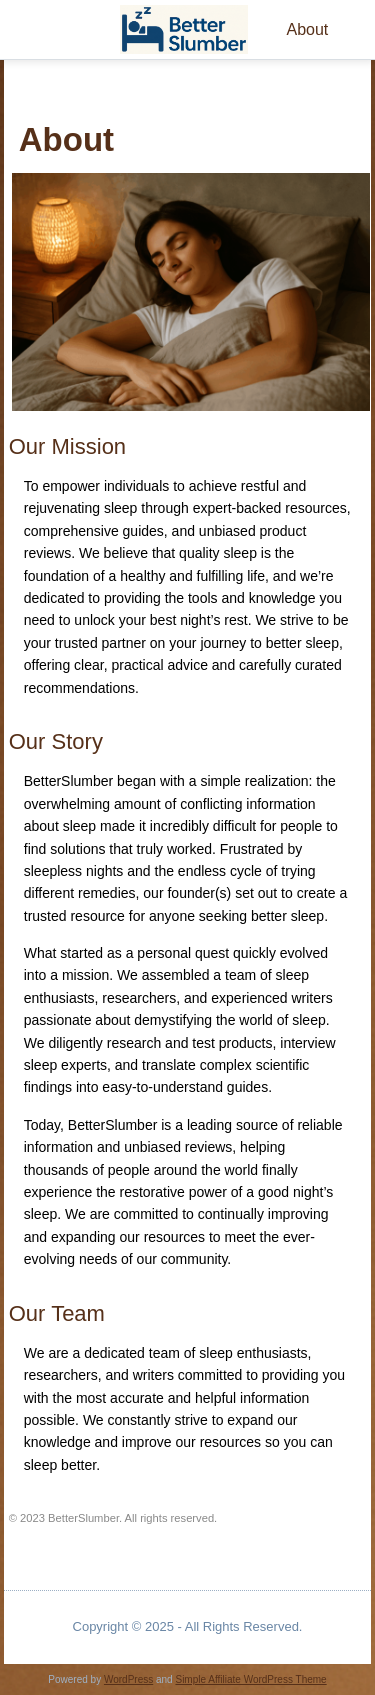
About (307, 29)
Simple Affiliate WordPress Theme (250, 1679)
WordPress (128, 1679)
